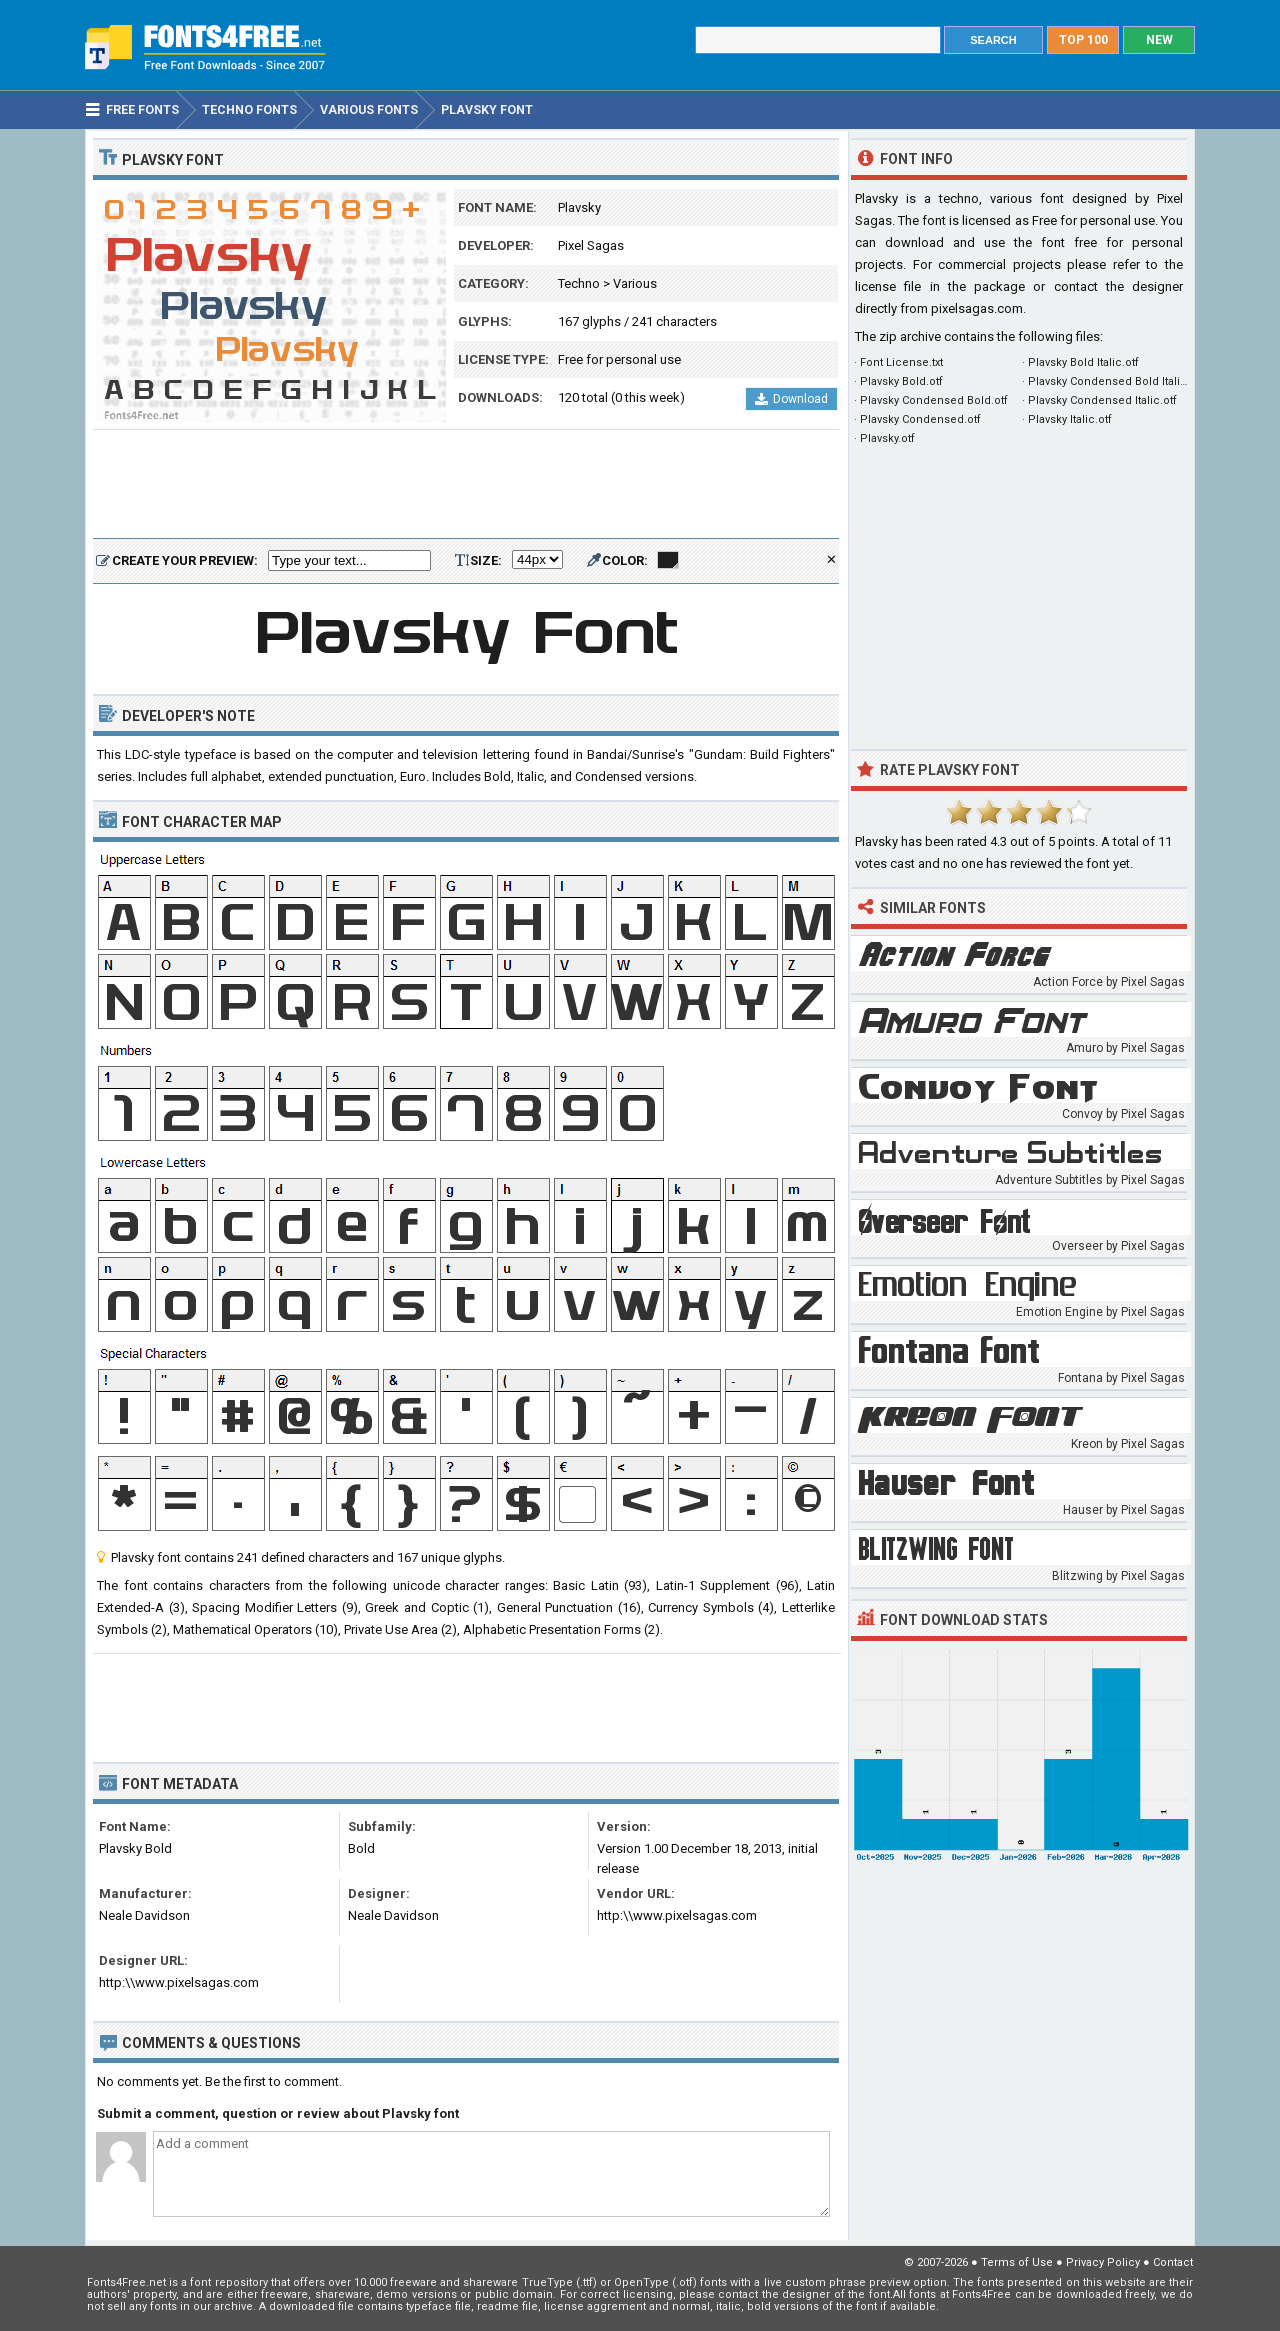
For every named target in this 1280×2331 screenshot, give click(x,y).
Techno (579, 283)
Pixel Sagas (591, 245)
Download (791, 399)
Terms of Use (1017, 2262)
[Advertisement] (466, 485)
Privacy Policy (1103, 2262)
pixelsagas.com (977, 308)
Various (635, 283)
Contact (1173, 2262)
